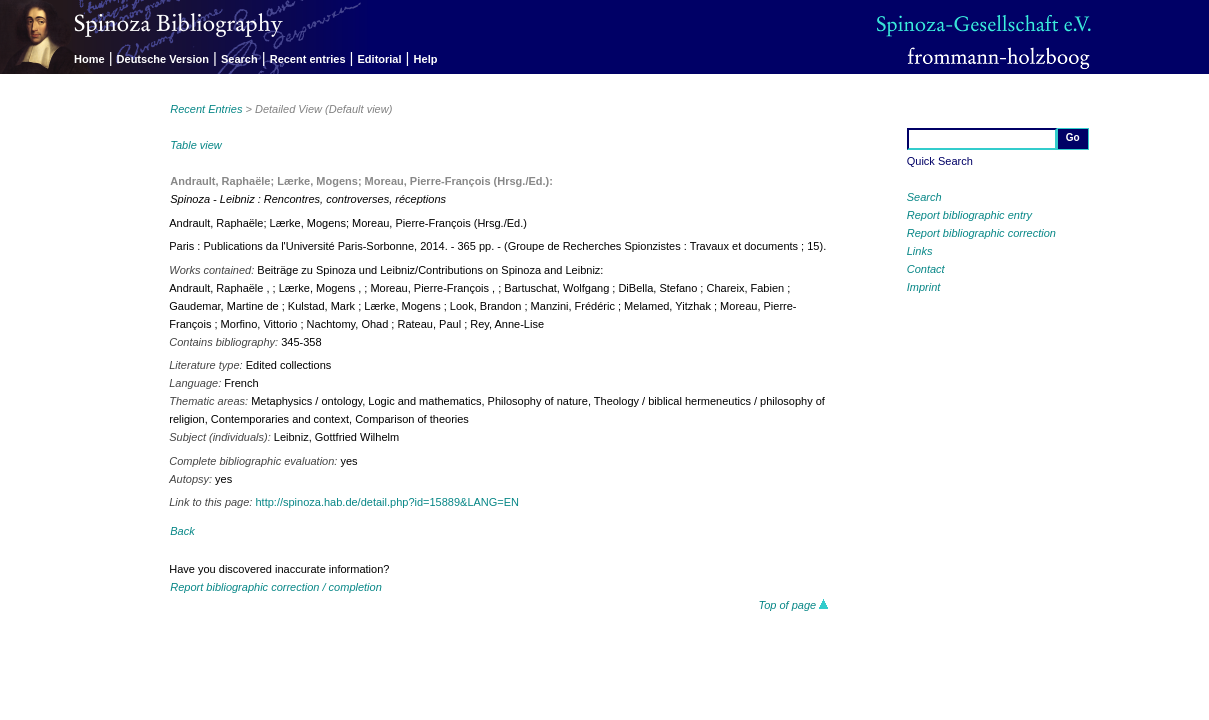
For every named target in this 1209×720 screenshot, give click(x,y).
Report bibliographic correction (981, 233)
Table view (196, 145)
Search (239, 59)
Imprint (924, 287)
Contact (926, 269)
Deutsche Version (163, 59)
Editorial (380, 59)
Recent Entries (206, 109)
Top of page (793, 605)
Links (920, 251)
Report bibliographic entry (969, 215)
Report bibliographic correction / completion (276, 587)
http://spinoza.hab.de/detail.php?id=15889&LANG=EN (387, 502)
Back (182, 531)
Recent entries (308, 59)
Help (426, 59)
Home (89, 59)
